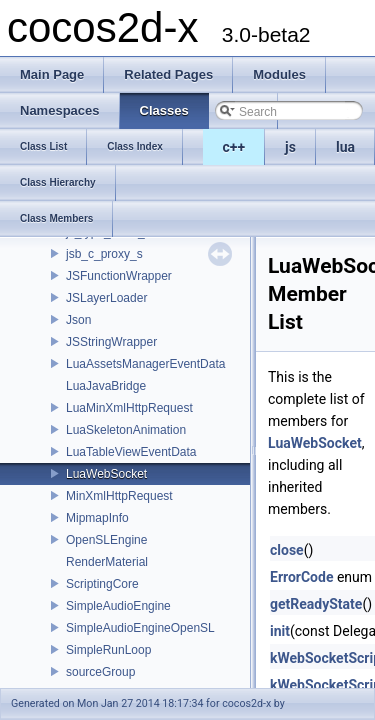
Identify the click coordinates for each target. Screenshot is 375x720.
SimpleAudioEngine (118, 606)
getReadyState (316, 604)
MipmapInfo (97, 518)
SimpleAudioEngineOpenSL (140, 628)
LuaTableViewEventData (131, 452)
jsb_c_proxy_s (104, 254)
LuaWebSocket (106, 474)
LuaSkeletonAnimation (126, 430)
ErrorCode (301, 577)
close (287, 550)
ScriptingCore (102, 584)
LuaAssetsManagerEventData (145, 364)
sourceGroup (100, 672)
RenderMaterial (107, 562)
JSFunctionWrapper (119, 276)
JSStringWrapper (111, 342)
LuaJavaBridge (106, 386)
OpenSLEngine (106, 540)
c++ (234, 147)
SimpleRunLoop (108, 650)
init (280, 631)
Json (78, 320)
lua (345, 147)
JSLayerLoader (106, 298)
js (290, 147)
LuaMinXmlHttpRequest (129, 408)
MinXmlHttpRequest (119, 496)
